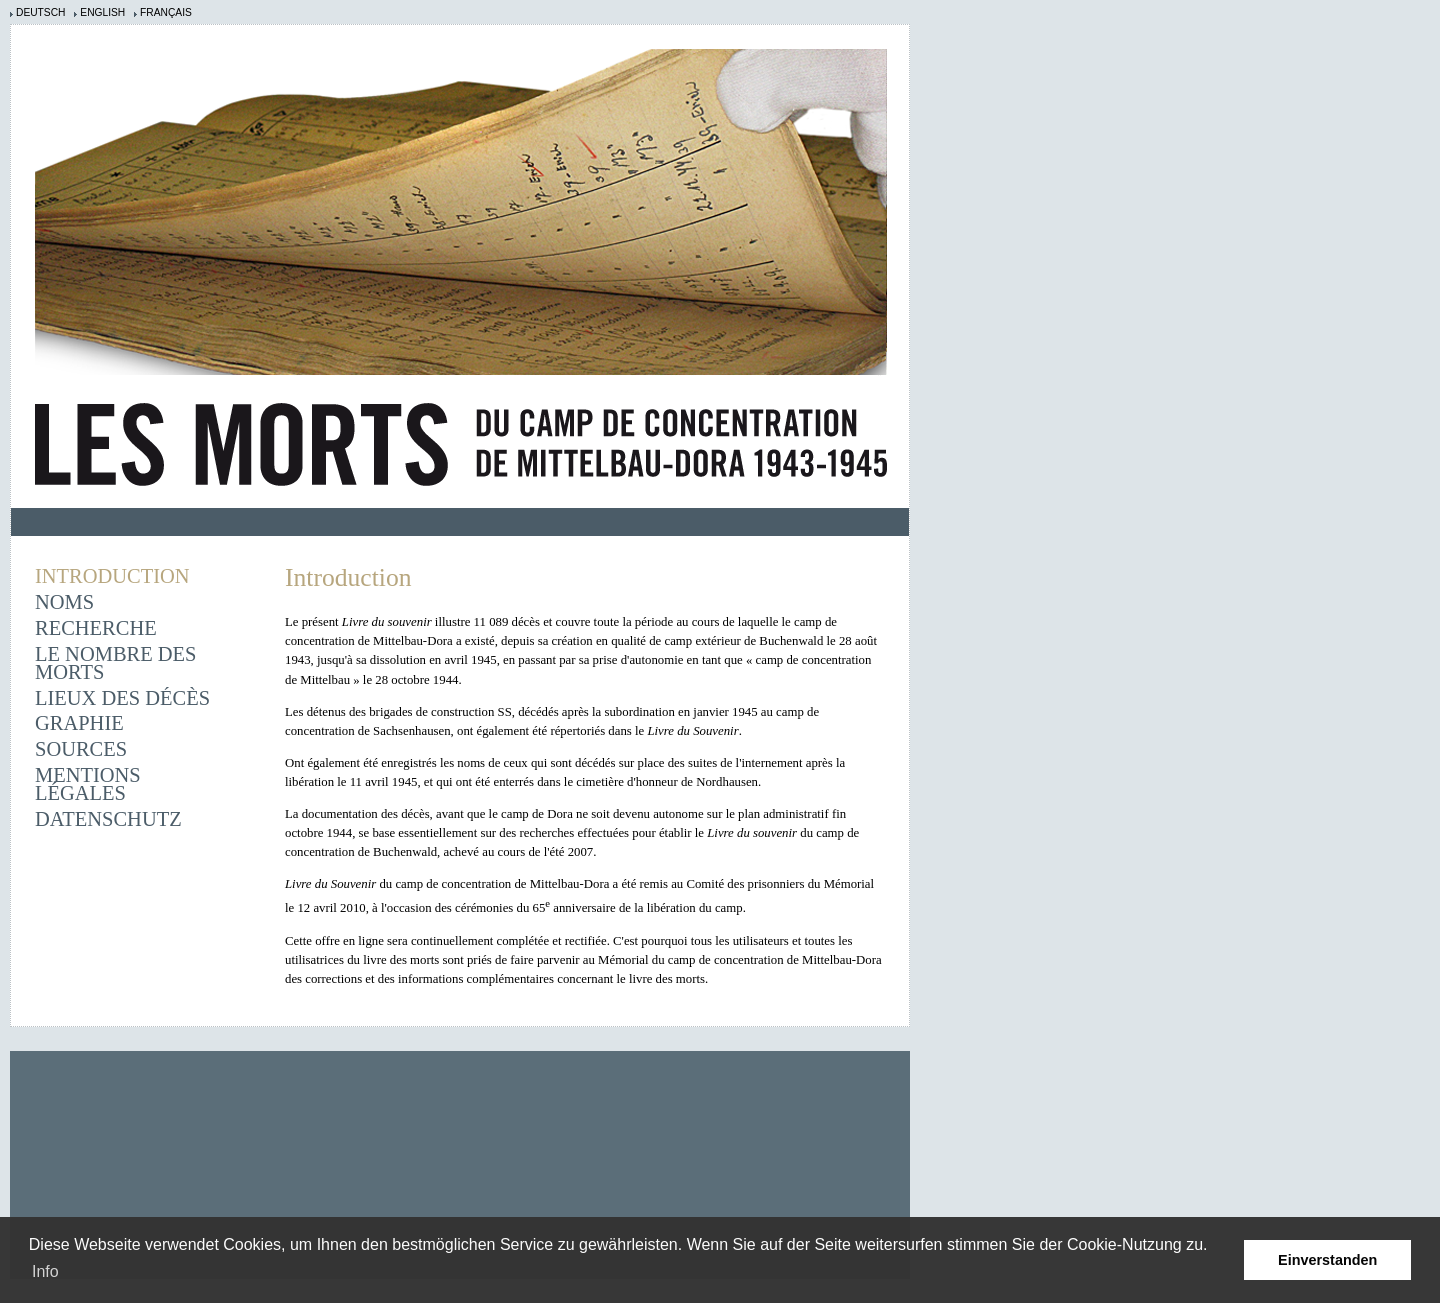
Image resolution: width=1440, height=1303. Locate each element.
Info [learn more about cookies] (45, 1271)
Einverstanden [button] (1327, 1260)
